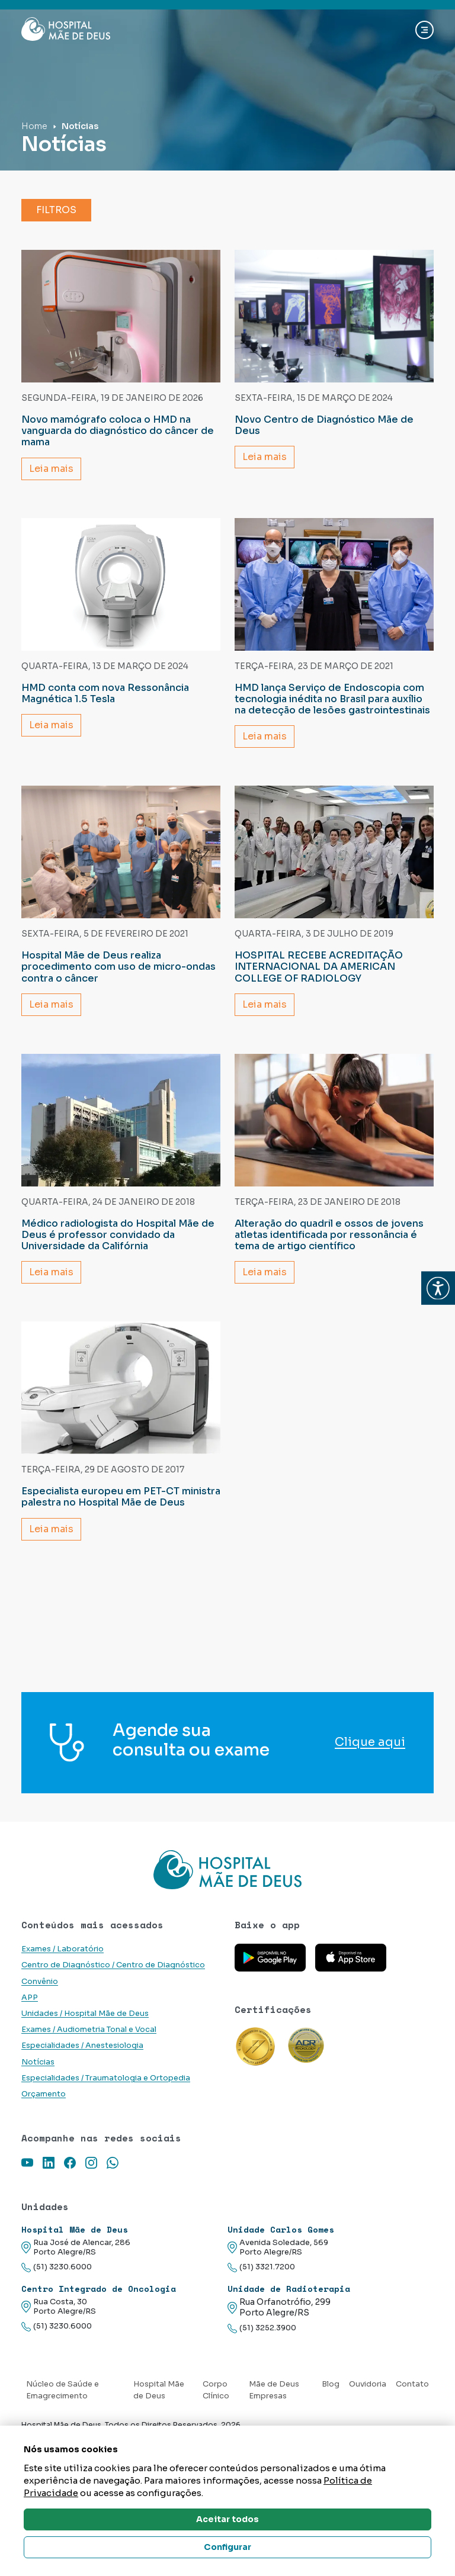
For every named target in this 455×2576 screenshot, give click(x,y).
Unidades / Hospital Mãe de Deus (85, 2043)
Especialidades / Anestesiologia (82, 2075)
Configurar (227, 2547)
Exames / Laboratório (62, 1979)
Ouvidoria (367, 2414)
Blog (330, 2414)
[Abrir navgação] (424, 30)
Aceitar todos (227, 2519)
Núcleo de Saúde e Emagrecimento (62, 2420)
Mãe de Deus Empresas (274, 2420)
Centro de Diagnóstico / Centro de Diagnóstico (113, 1995)
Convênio (39, 2011)
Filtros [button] (56, 210)
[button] (438, 1288)
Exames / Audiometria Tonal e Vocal (88, 2059)
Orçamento (43, 2123)
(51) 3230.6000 (56, 2297)
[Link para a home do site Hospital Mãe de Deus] (227, 1884)
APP (29, 2027)
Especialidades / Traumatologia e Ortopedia (105, 2107)
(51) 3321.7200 (261, 2297)
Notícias (38, 2091)
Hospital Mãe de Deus (158, 2420)
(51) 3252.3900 (262, 2358)
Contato (412, 2414)
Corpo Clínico (216, 2420)
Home (34, 126)
